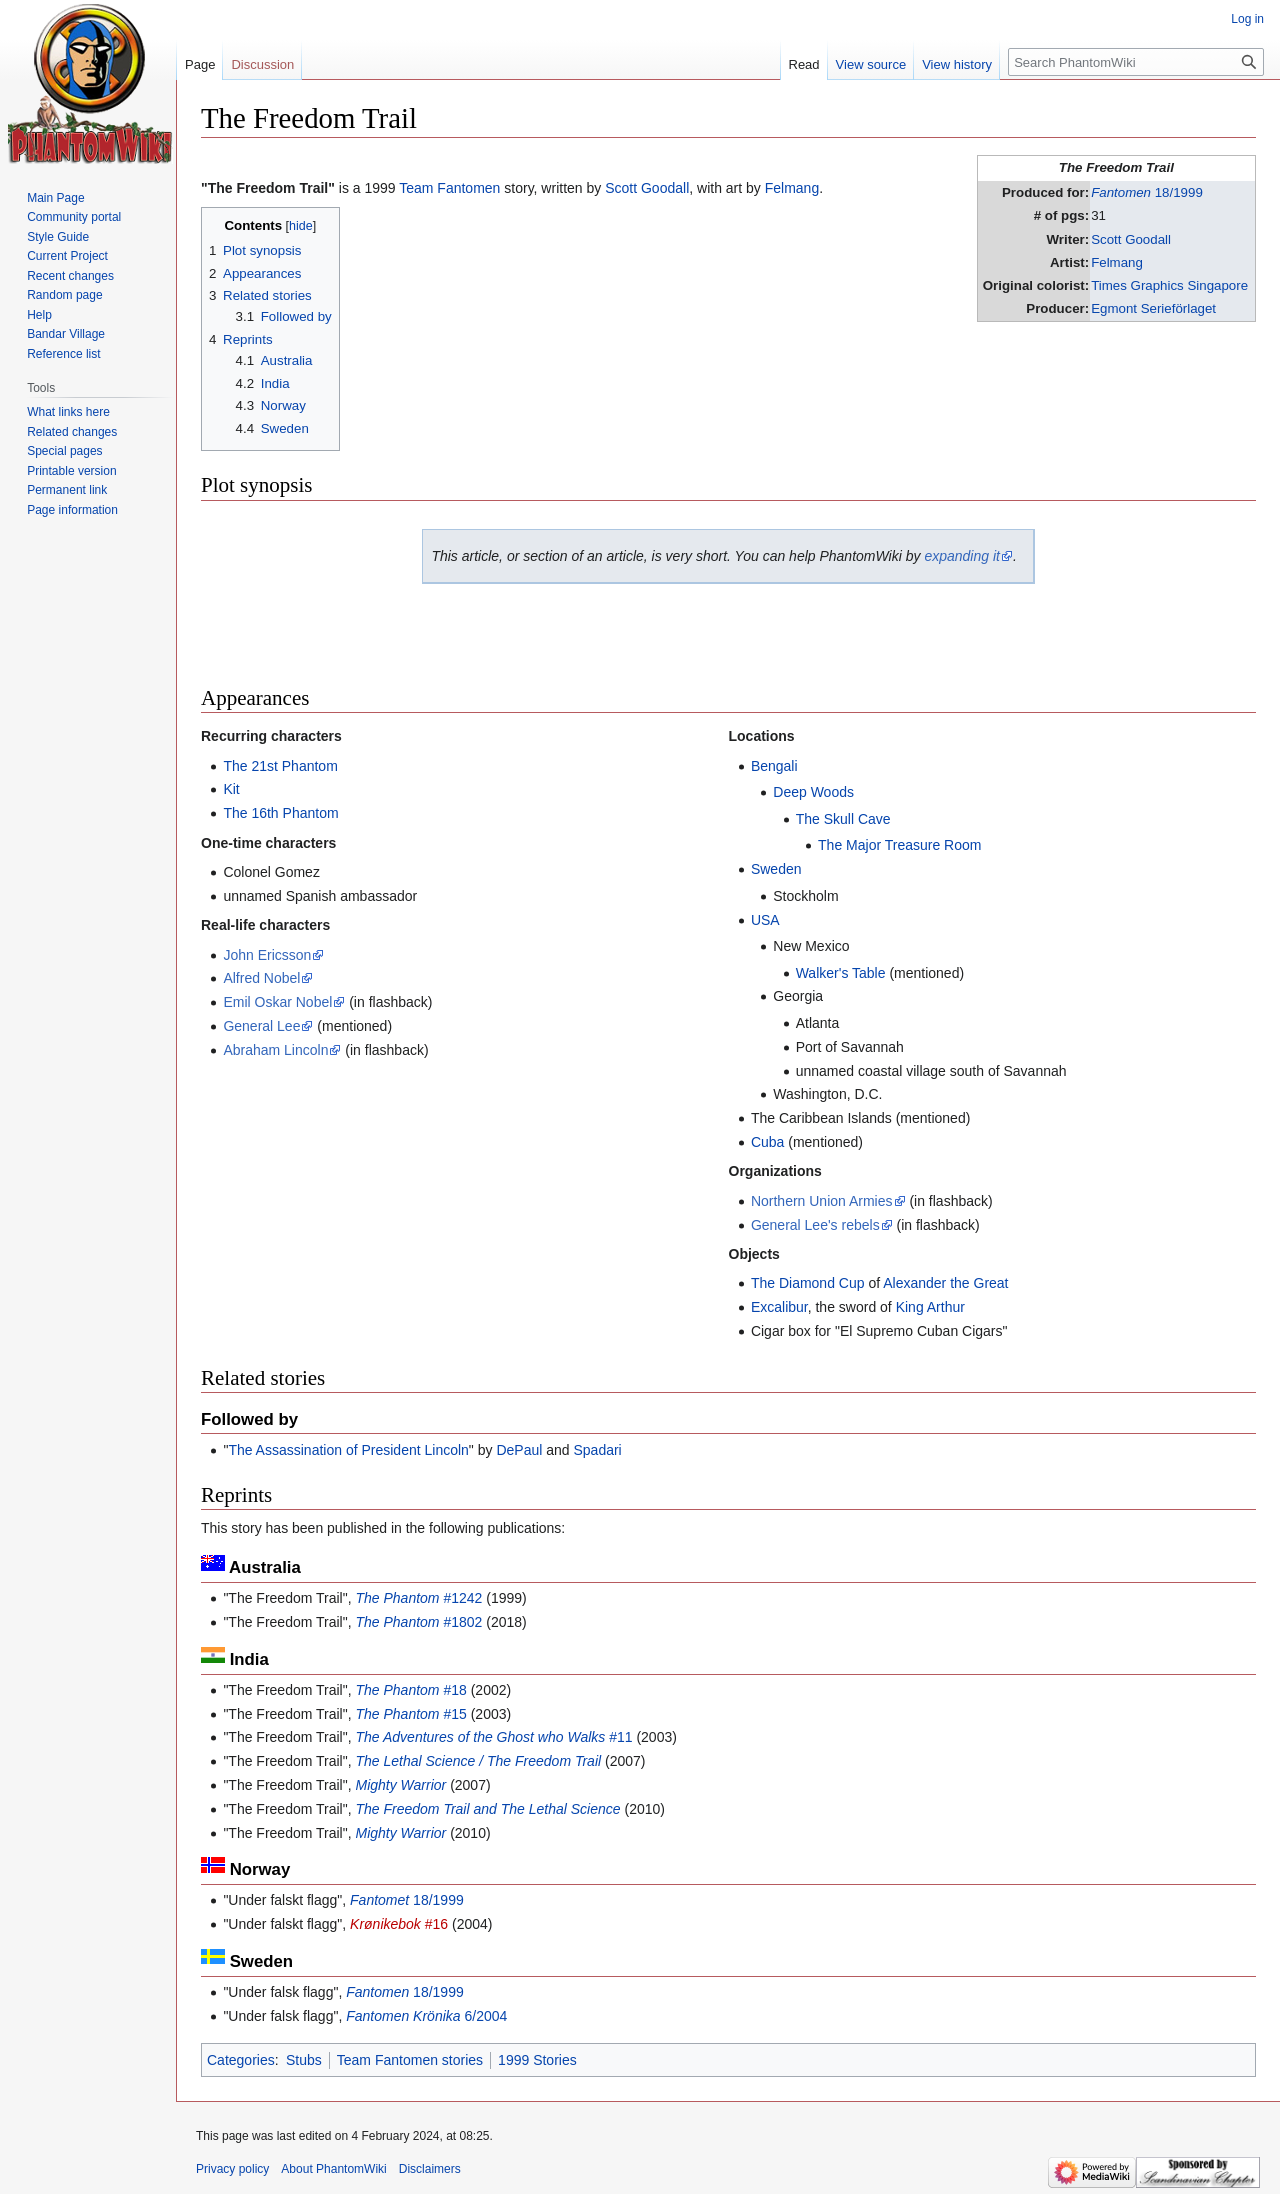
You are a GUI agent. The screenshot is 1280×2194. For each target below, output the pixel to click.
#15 (410, 1714)
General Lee (261, 1026)
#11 (493, 1737)
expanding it (962, 556)
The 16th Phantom (280, 813)
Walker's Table (841, 973)
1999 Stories (537, 2060)
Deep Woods (813, 792)
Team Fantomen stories (410, 2060)
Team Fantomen (449, 188)
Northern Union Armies (822, 1201)
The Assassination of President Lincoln (348, 1450)
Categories (241, 2060)
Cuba (767, 1142)
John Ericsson (267, 955)
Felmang (1117, 262)
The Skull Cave (843, 819)
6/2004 (426, 2016)
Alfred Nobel (261, 978)
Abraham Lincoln (275, 1050)
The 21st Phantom (280, 766)
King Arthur (930, 1307)
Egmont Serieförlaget (1153, 308)
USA (765, 920)
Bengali (774, 766)
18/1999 (1147, 192)
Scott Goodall (1131, 239)
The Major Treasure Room (899, 845)
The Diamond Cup (808, 1283)
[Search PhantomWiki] (1136, 62)
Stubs (304, 2060)
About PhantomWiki (333, 2169)
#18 (410, 1690)
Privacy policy (232, 2169)
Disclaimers (430, 2169)
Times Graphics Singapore (1169, 285)
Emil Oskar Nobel (277, 1002)
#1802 (418, 1622)
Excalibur (779, 1307)
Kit (231, 789)
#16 (399, 1924)
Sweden (776, 869)
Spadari (597, 1450)
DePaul (519, 1450)
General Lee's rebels (815, 1225)
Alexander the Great (945, 1283)
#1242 (418, 1598)
